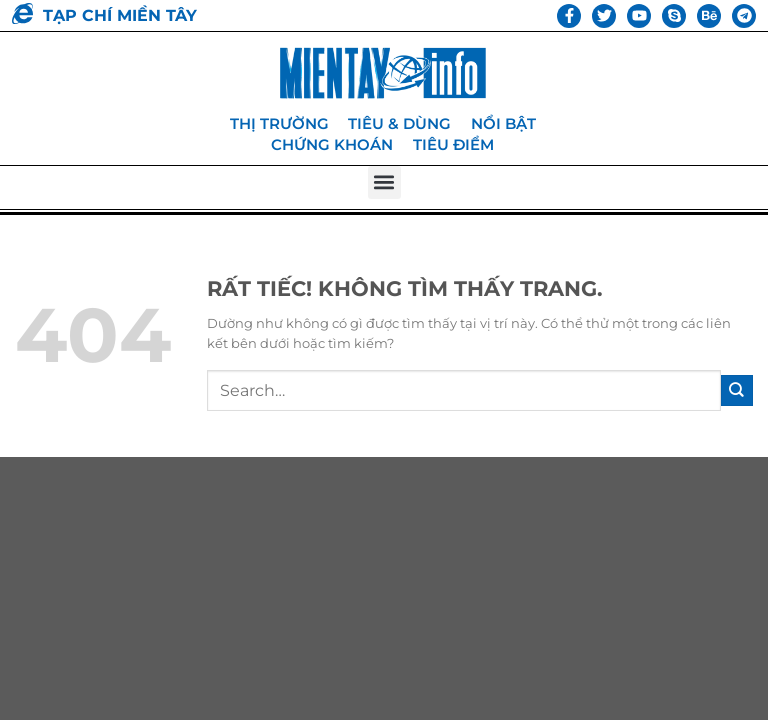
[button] (384, 181)
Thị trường (278, 123)
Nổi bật (503, 123)
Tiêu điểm (453, 143)
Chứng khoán (332, 143)
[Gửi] (737, 389)
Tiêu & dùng (399, 123)
